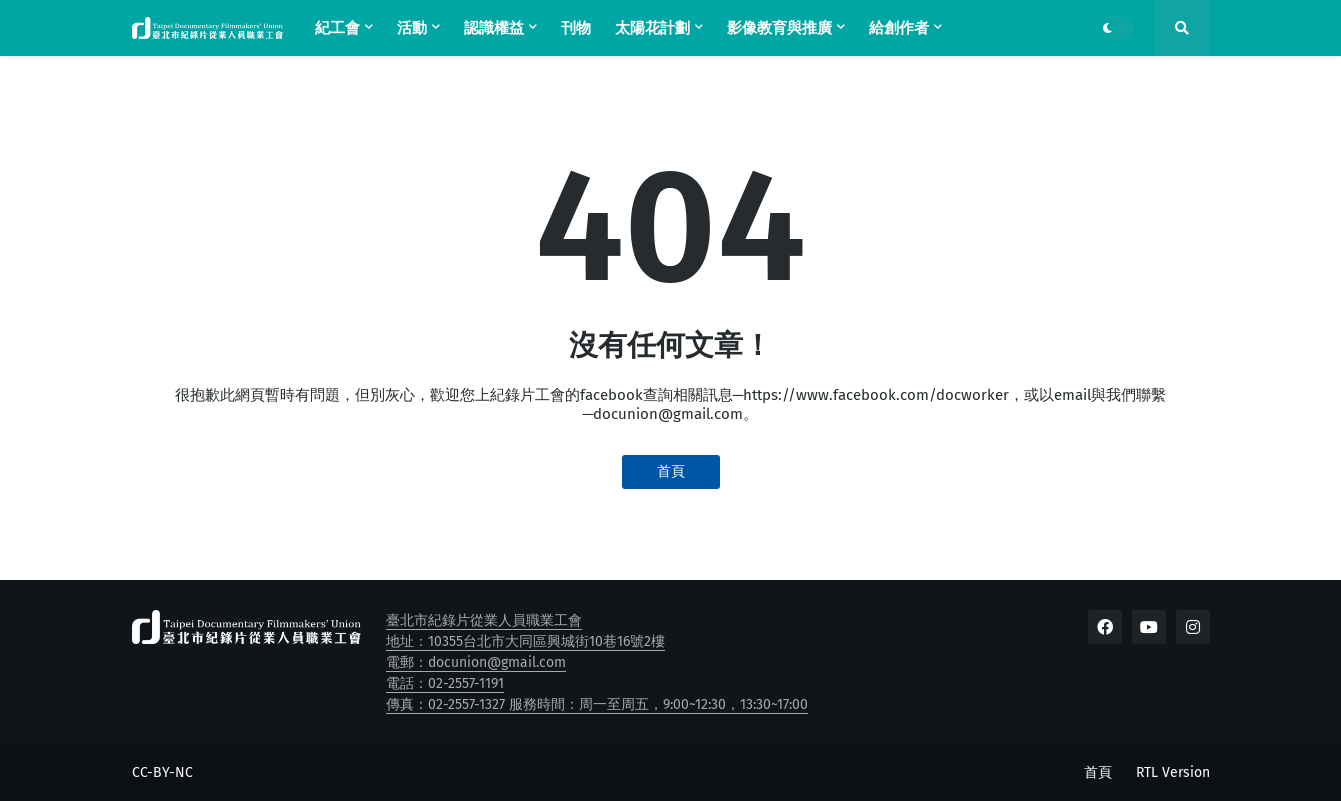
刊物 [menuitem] (576, 28)
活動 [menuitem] (412, 28)
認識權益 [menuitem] (494, 28)
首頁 (671, 471)
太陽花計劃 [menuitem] (652, 28)
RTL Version (1173, 772)
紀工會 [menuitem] (337, 28)
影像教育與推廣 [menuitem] (779, 28)
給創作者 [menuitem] (899, 28)
